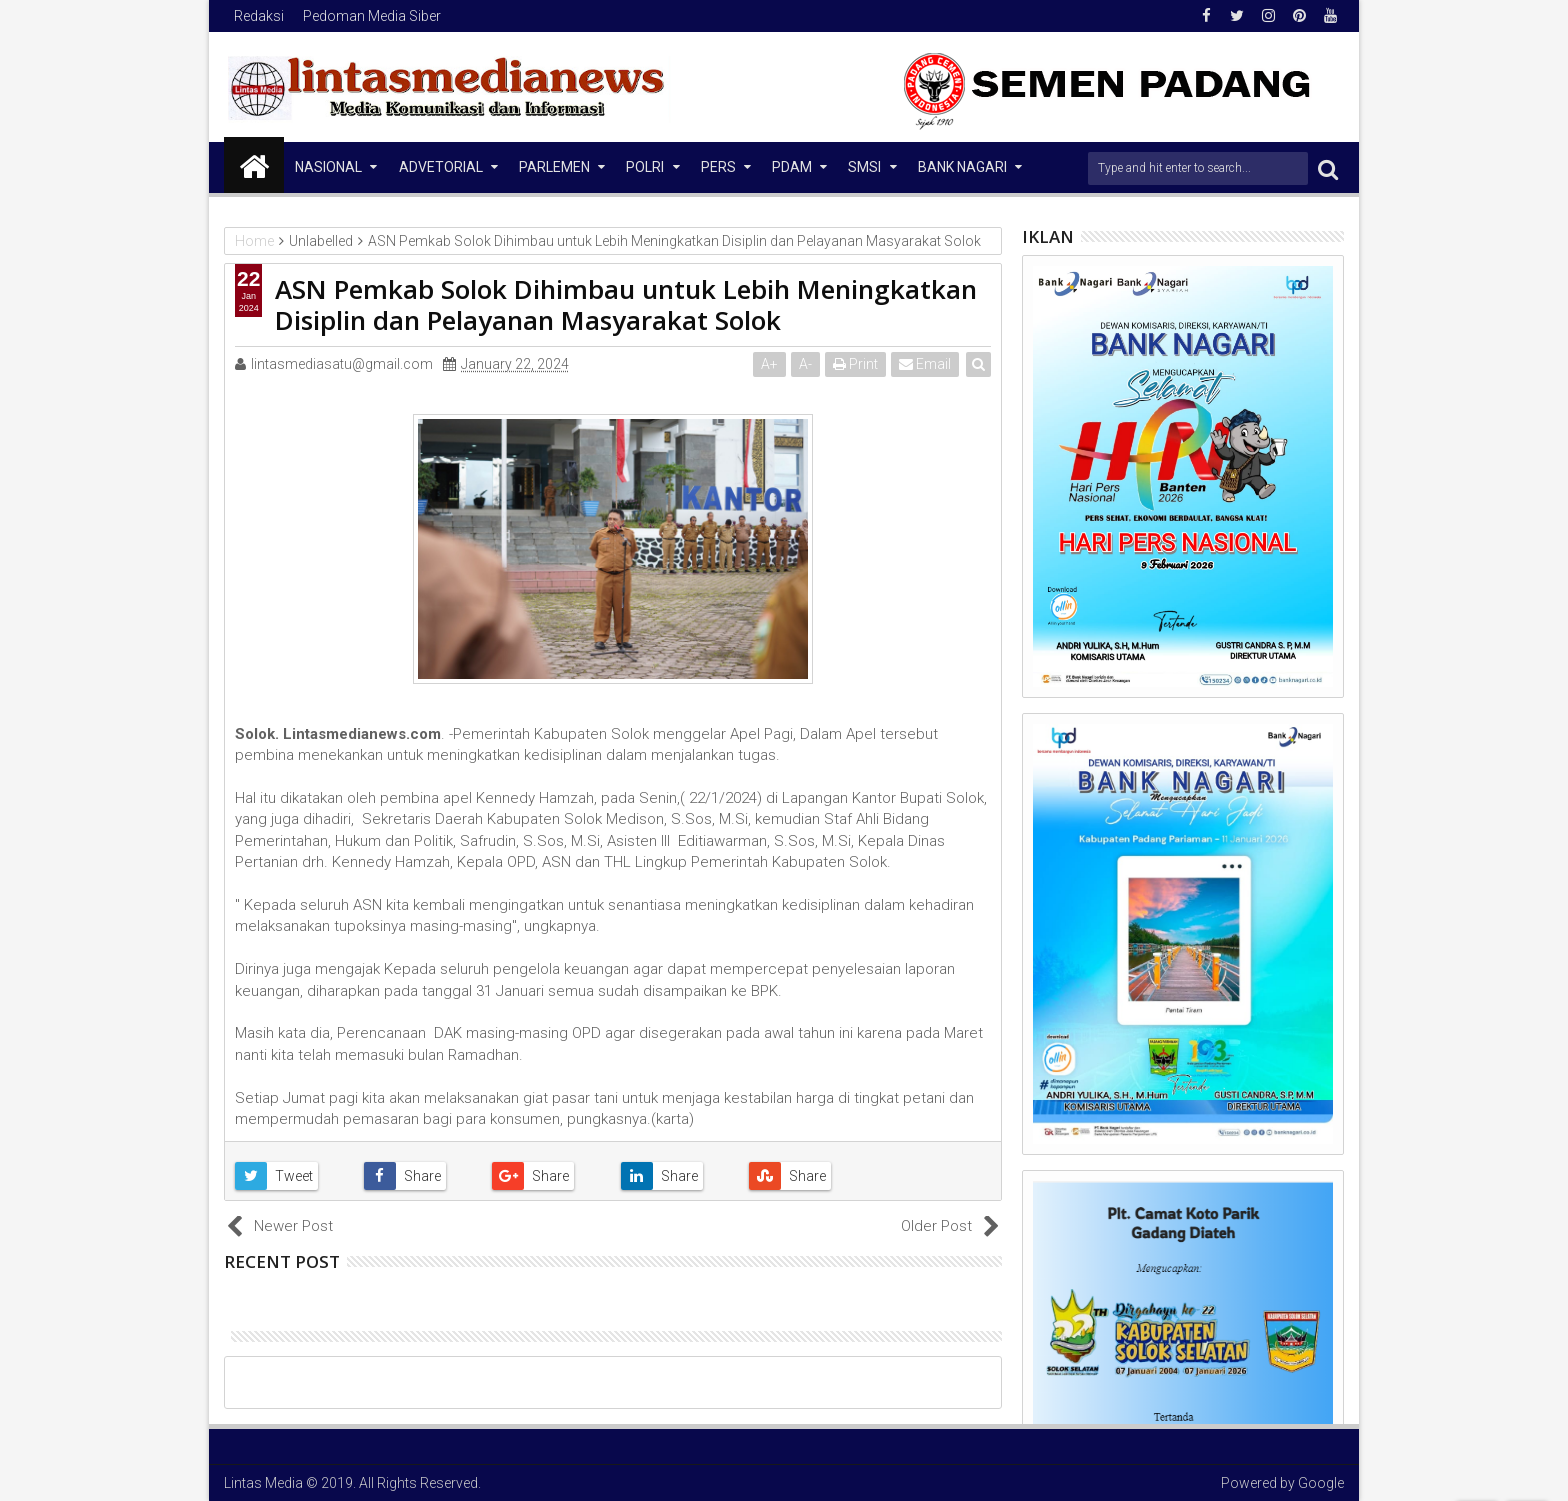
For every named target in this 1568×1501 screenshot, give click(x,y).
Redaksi (259, 16)
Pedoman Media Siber (372, 16)
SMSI (864, 167)
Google (1321, 1483)
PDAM (792, 167)
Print (855, 364)
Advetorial (441, 167)
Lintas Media (263, 1483)
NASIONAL (328, 167)
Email (925, 364)
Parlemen (554, 167)
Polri (645, 167)
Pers (718, 167)
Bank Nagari (962, 167)
